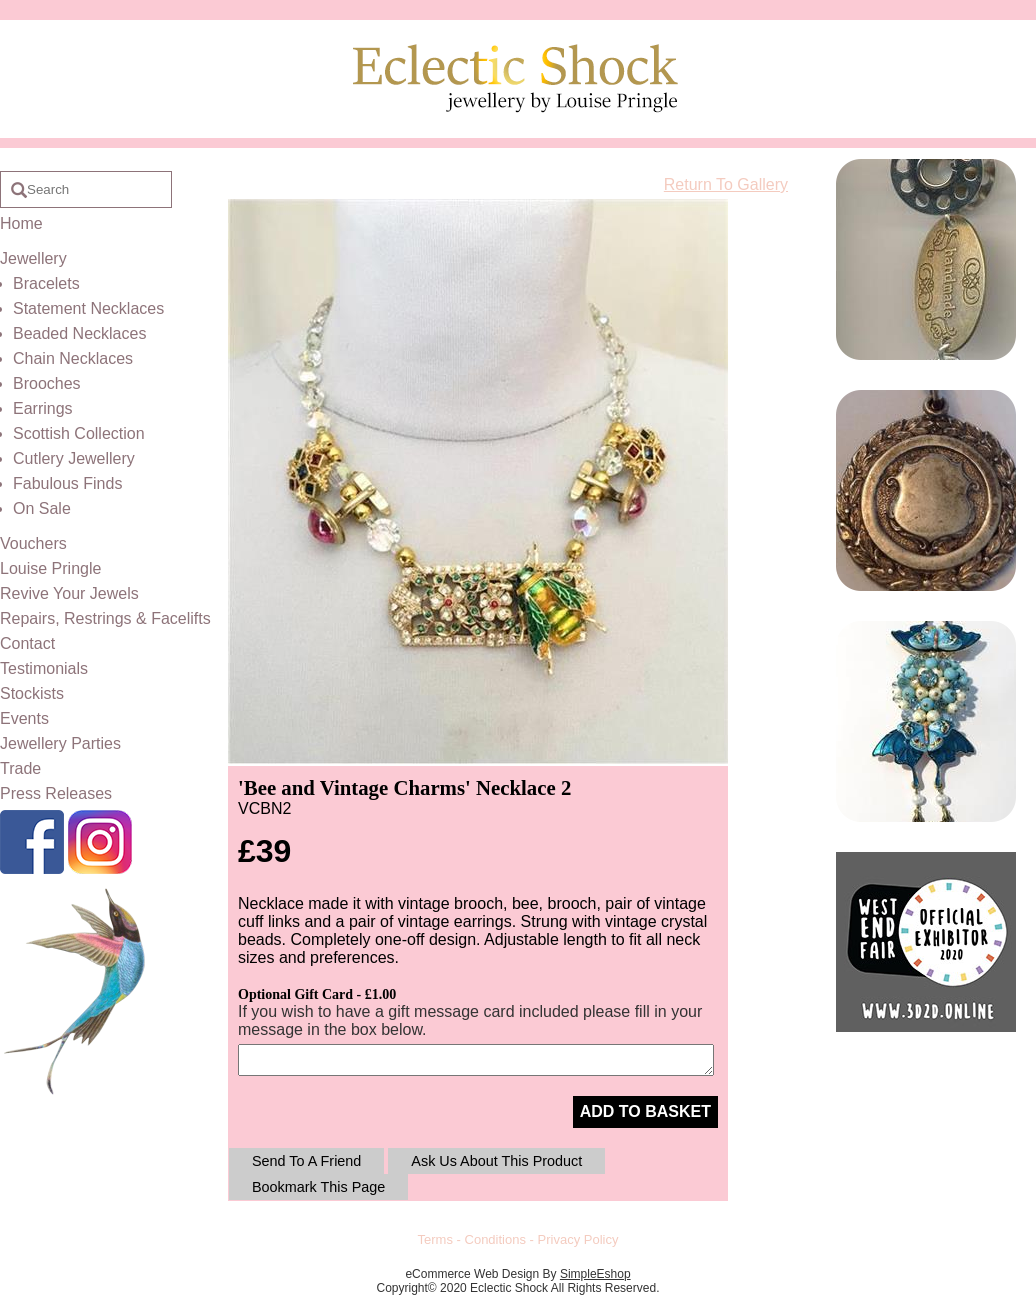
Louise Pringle (50, 568)
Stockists (32, 693)
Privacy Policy (578, 1239)
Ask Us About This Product (496, 1161)
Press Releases (56, 793)
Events (24, 718)
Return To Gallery (726, 184)
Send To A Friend (306, 1161)
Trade (20, 768)
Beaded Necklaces (79, 333)
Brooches (47, 383)
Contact (27, 643)
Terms (435, 1239)
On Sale (42, 508)
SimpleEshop (595, 1274)
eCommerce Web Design (472, 1274)
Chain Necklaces (73, 358)
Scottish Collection (79, 433)
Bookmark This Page (318, 1187)
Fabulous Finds (67, 483)
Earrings (43, 408)
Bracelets (46, 283)
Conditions (495, 1239)
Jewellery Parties (60, 743)
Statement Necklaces (88, 308)
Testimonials (44, 668)
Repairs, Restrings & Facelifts (105, 618)
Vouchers (33, 543)
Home (21, 223)
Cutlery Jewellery (74, 458)
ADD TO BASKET (645, 1111)
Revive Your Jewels (69, 593)
